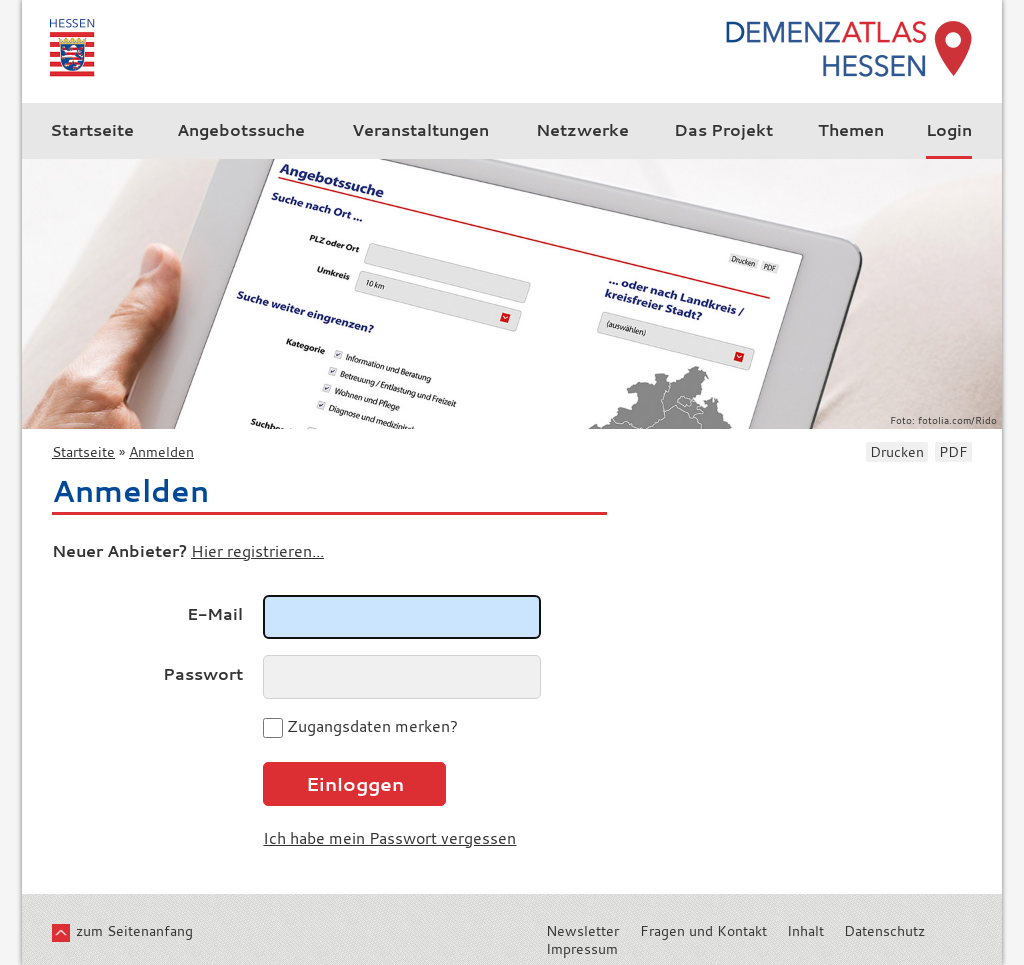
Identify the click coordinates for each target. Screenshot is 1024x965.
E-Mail (215, 614)
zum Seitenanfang (134, 931)
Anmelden (161, 452)
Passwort (203, 674)
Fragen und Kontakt (703, 931)
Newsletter (582, 931)
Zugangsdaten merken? (372, 726)
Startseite (83, 452)
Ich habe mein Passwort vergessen (389, 838)
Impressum (582, 949)
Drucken (897, 452)
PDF (953, 452)
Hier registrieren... (257, 551)
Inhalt (805, 931)
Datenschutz (884, 931)
